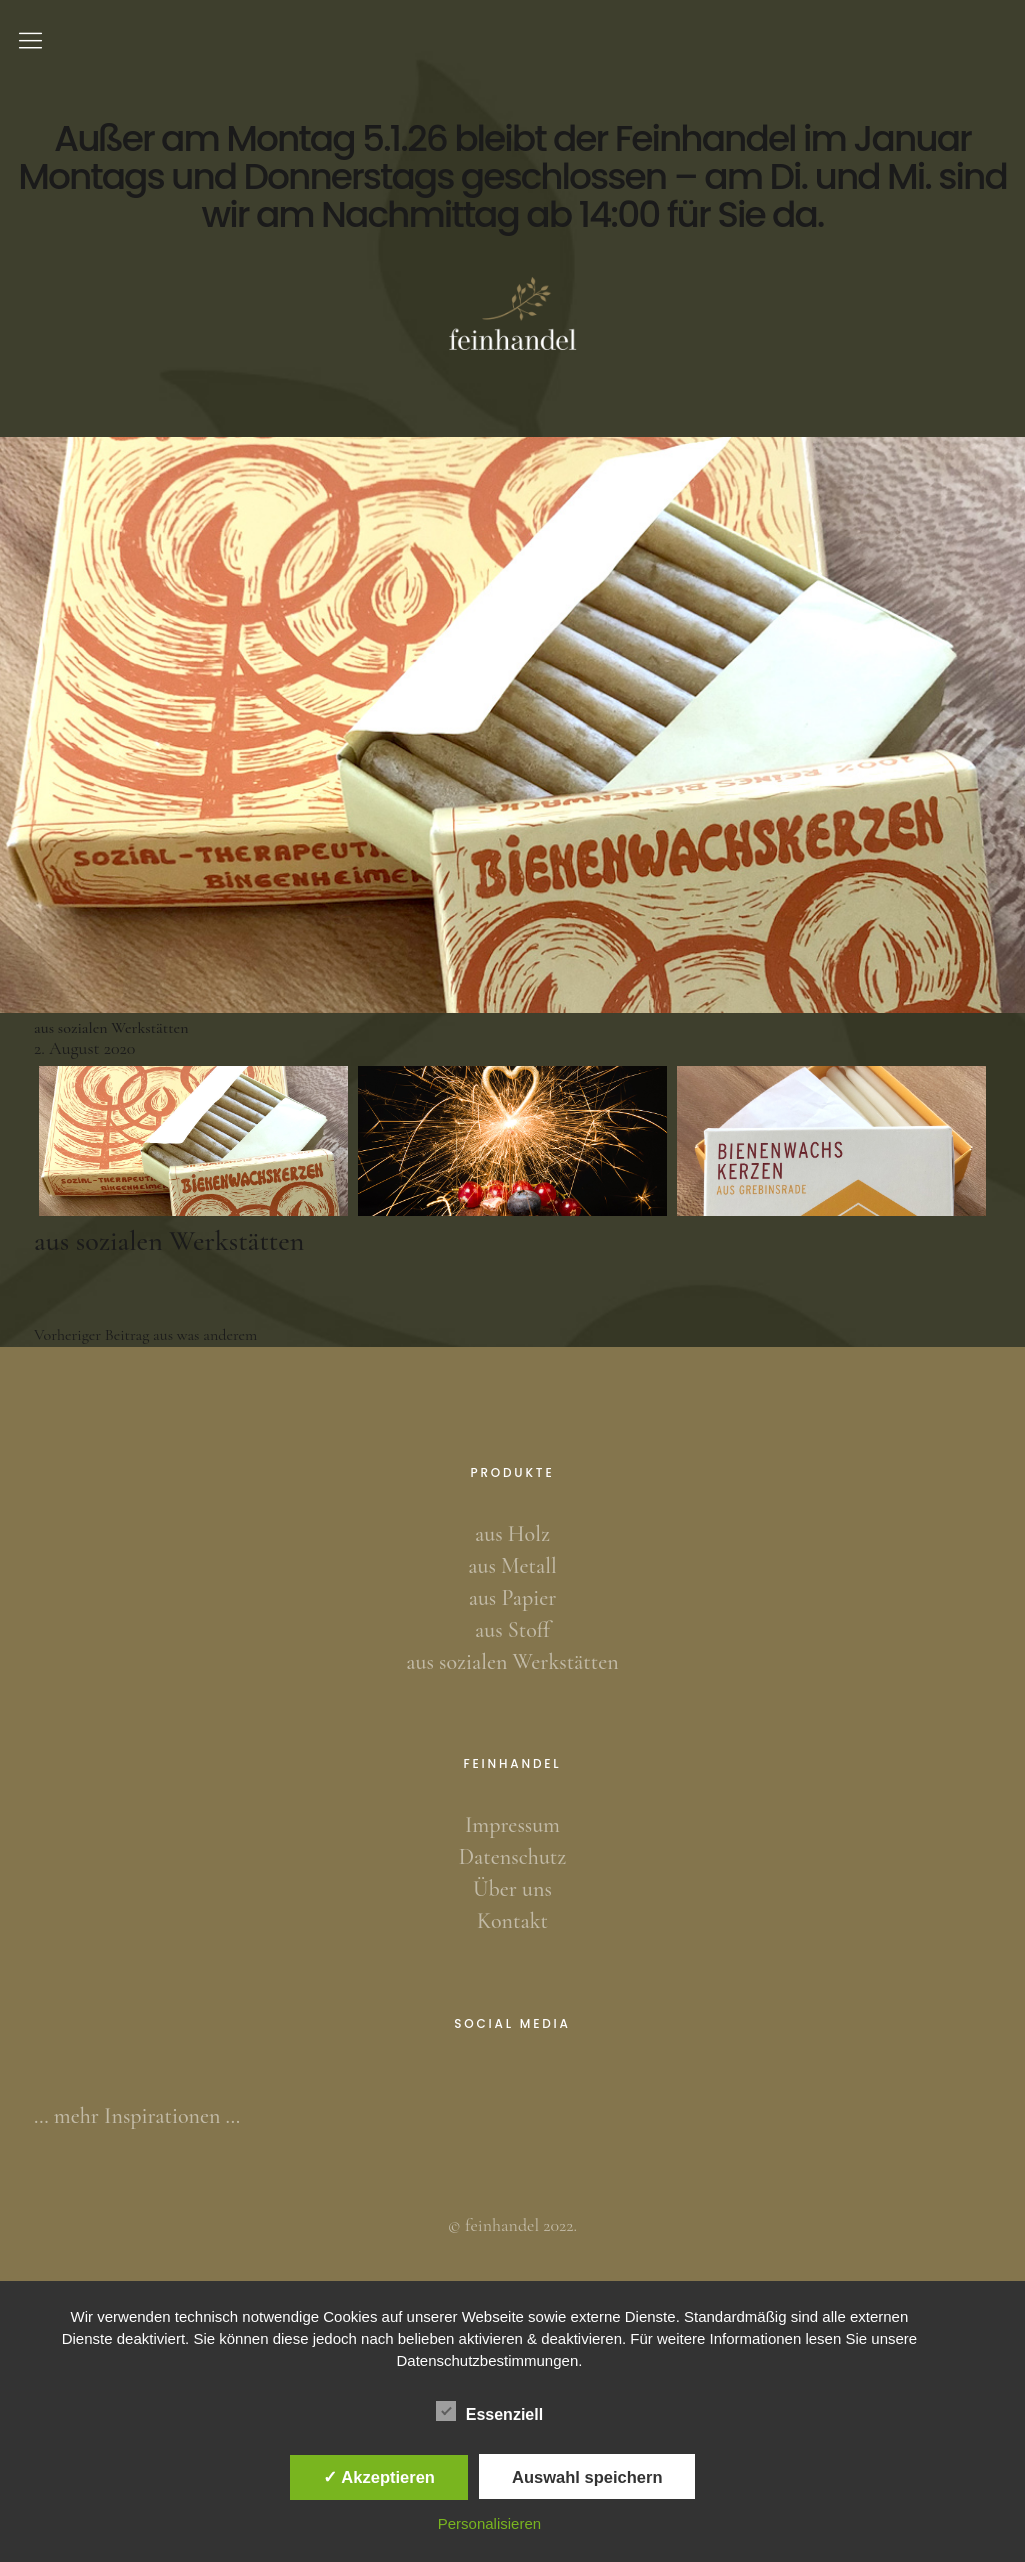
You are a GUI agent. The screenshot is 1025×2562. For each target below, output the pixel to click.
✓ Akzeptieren (379, 2477)
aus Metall (512, 1566)
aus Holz (512, 1534)
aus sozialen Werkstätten (512, 1662)
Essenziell (489, 2411)
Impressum (512, 1825)
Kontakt (512, 1921)
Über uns (512, 1889)
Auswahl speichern (587, 2477)
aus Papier (513, 1598)
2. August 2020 (84, 1048)
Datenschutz (512, 1857)
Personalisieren (489, 2523)
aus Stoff (512, 1630)
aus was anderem (145, 1335)
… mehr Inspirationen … (137, 2116)
